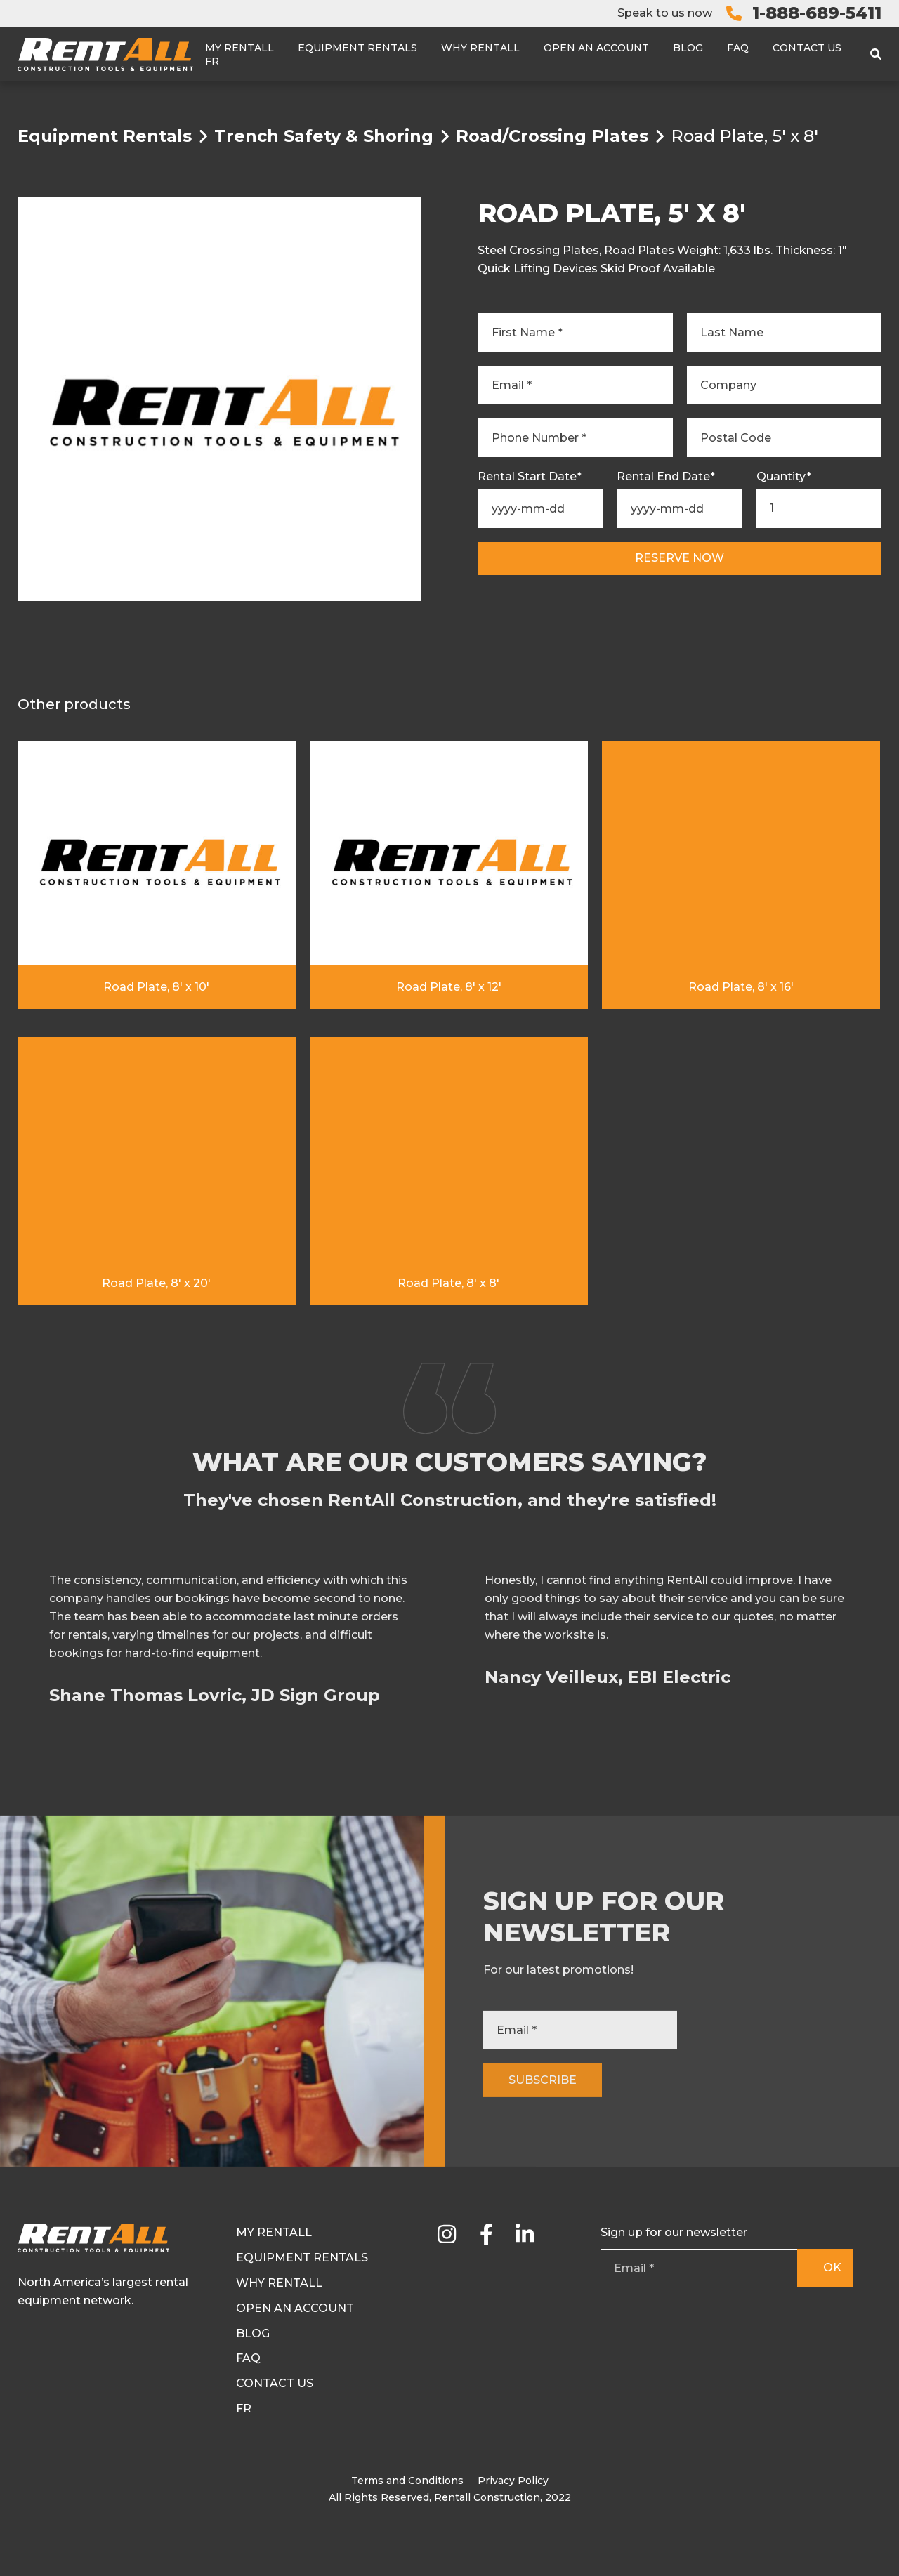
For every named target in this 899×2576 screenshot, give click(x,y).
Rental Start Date (530, 476)
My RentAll (239, 47)
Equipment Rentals (357, 47)
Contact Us (807, 47)
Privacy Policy (513, 2480)
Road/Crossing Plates (552, 136)
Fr (212, 61)
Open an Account (596, 47)
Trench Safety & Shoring (323, 136)
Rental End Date (666, 476)
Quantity (783, 476)
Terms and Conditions (407, 2480)
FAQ (738, 47)
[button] (879, 1731)
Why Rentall (480, 47)
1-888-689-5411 (816, 13)
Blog (688, 47)
